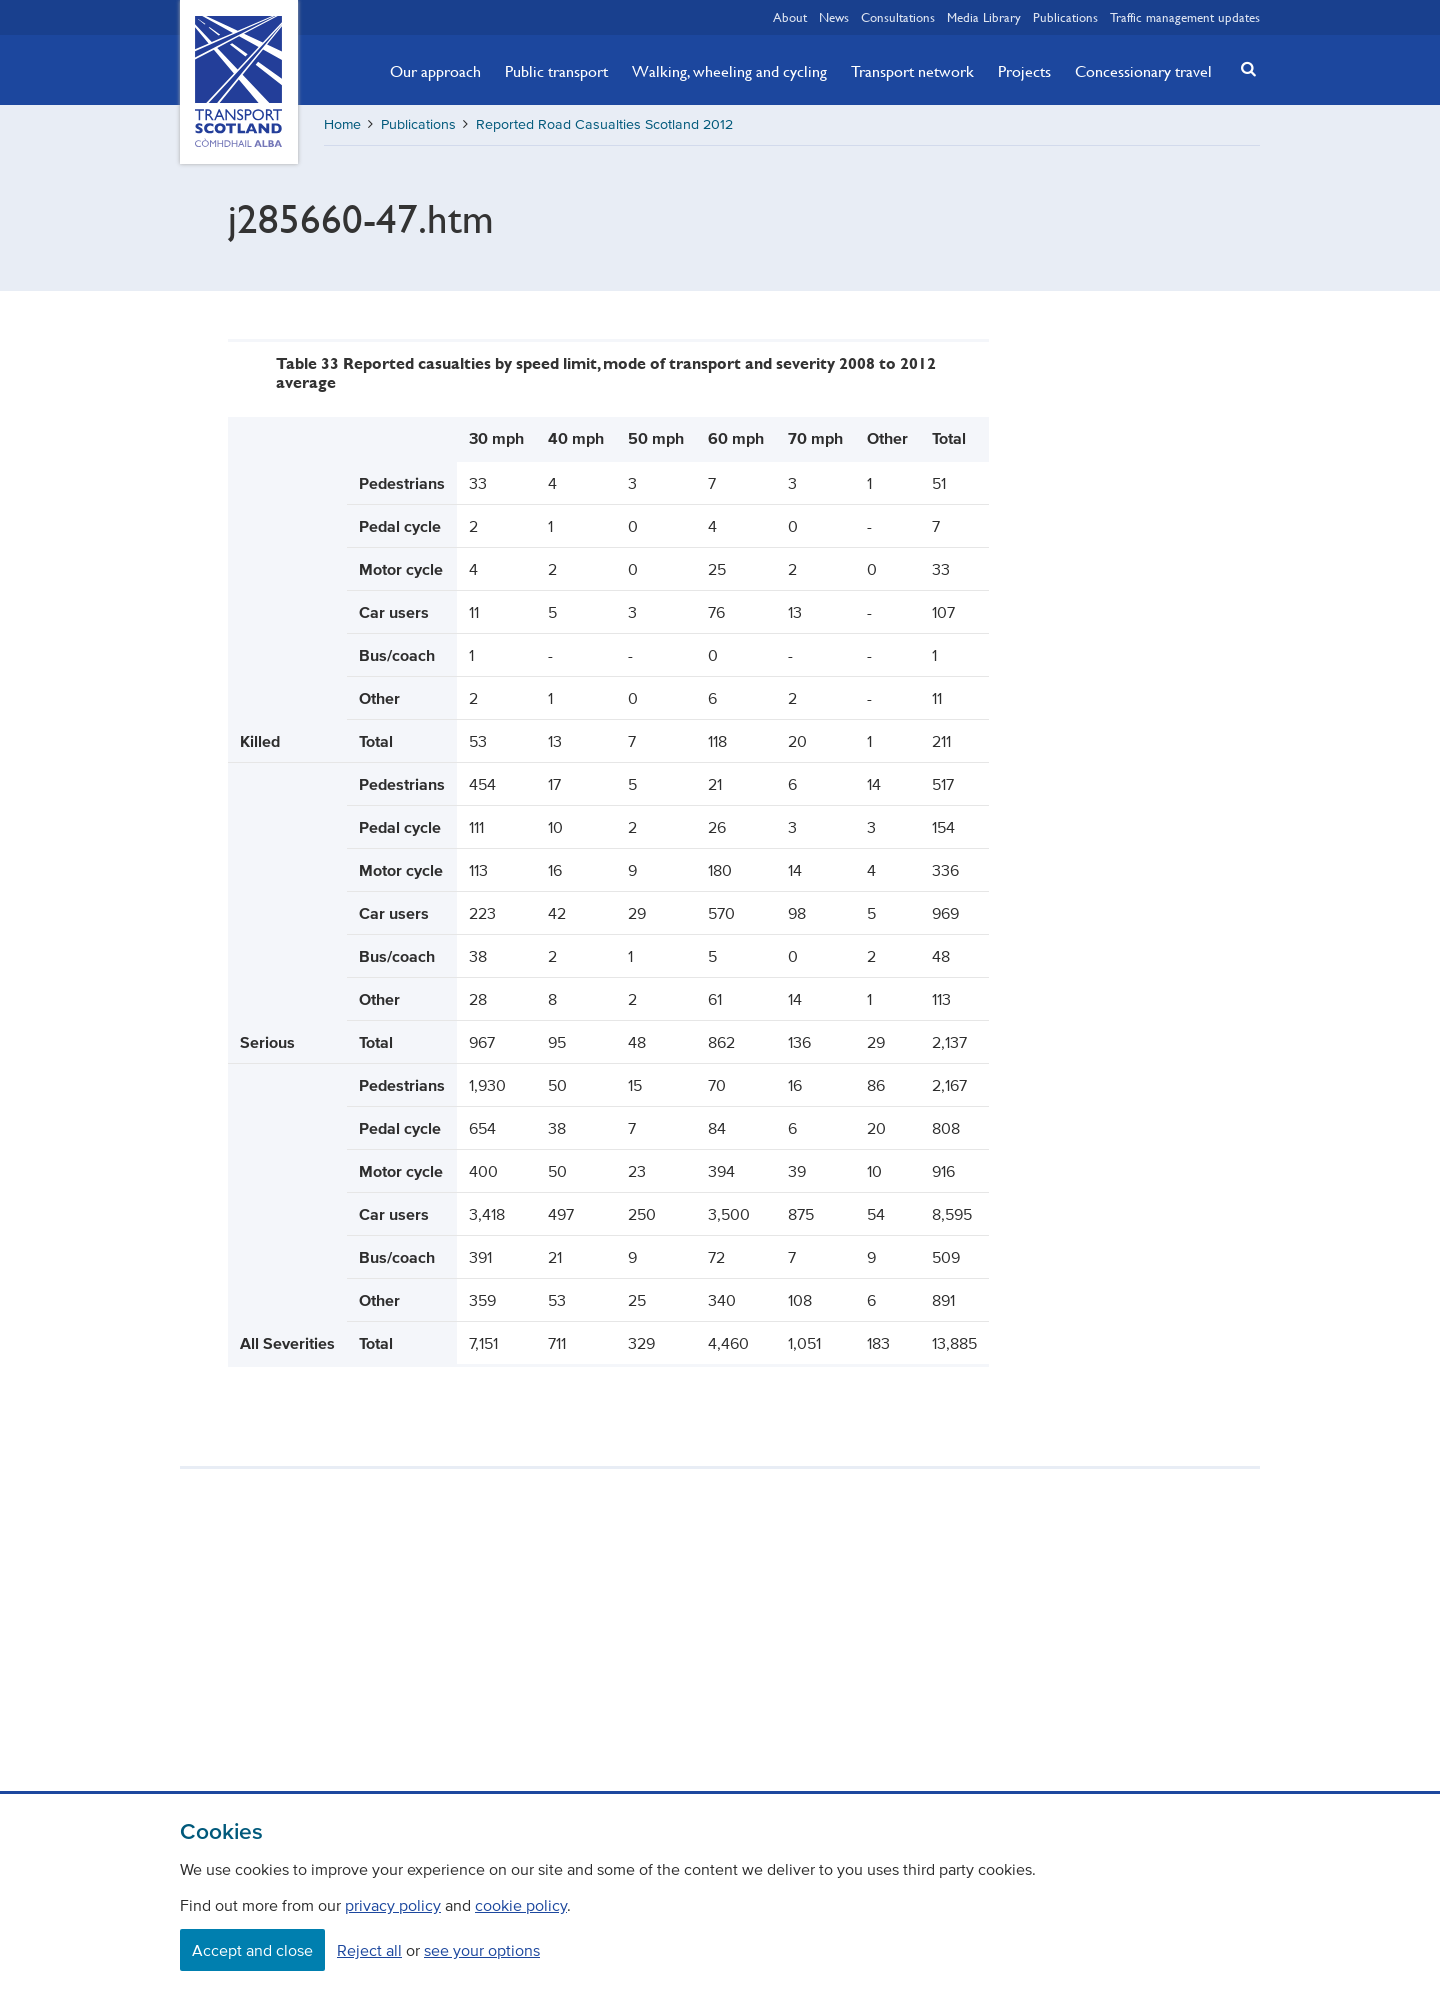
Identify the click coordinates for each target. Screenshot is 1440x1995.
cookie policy (521, 1905)
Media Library (984, 17)
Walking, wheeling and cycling (729, 71)
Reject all (369, 1950)
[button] (1243, 68)
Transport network (912, 71)
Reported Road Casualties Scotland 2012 (604, 124)
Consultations (898, 17)
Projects (1024, 71)
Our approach (435, 71)
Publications (1065, 17)
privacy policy (393, 1905)
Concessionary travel (1143, 71)
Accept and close (252, 1950)
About (790, 17)
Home (342, 124)
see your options (482, 1950)
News (834, 17)
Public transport (556, 71)
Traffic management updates (1185, 17)
